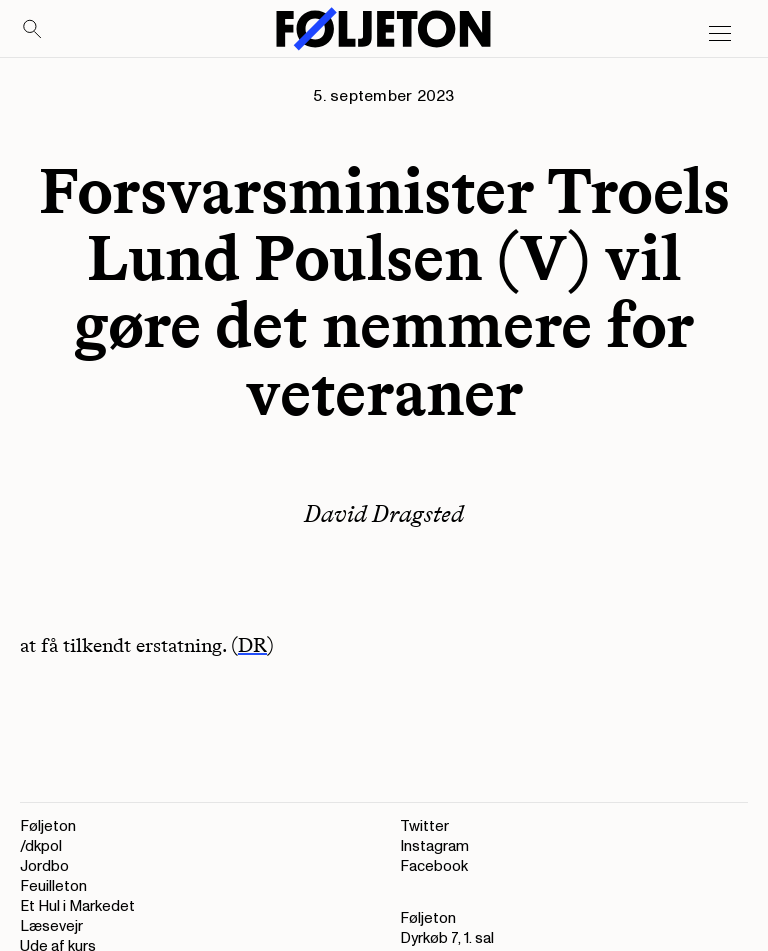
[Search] (33, 30)
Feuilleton (53, 886)
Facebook (434, 866)
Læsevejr (51, 926)
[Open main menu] (720, 34)
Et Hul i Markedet (77, 906)
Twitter (424, 826)
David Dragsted (384, 513)
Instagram (434, 846)
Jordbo (44, 866)
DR (252, 645)
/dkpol (41, 846)
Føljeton (48, 826)
